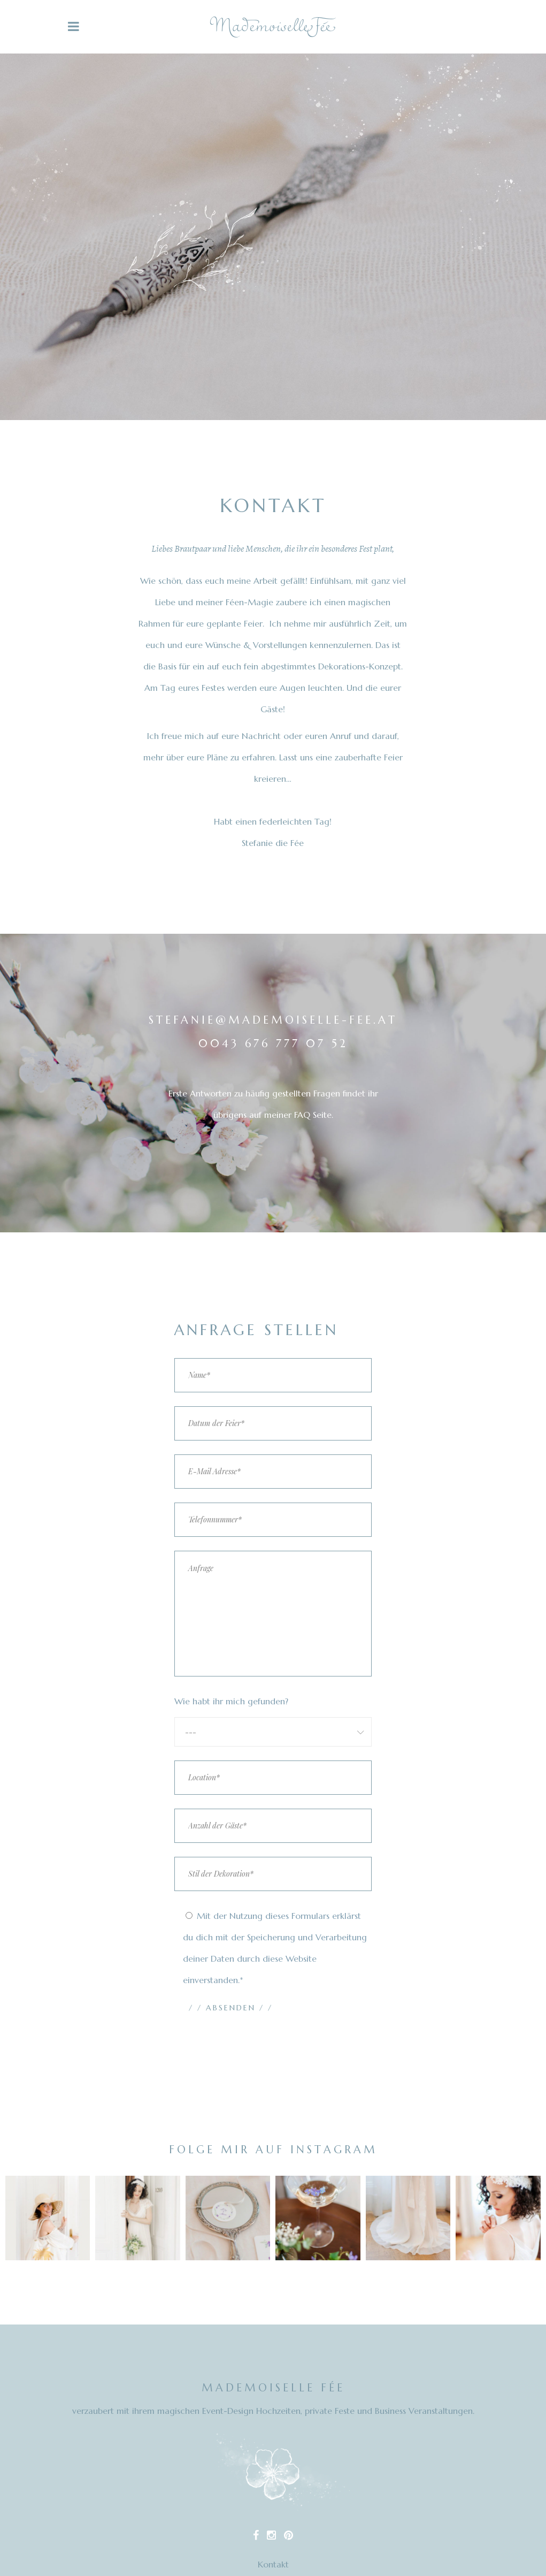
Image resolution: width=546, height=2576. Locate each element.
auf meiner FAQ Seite (290, 1114)
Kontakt (273, 2564)
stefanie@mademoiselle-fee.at (273, 1020)
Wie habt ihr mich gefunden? (231, 1701)
